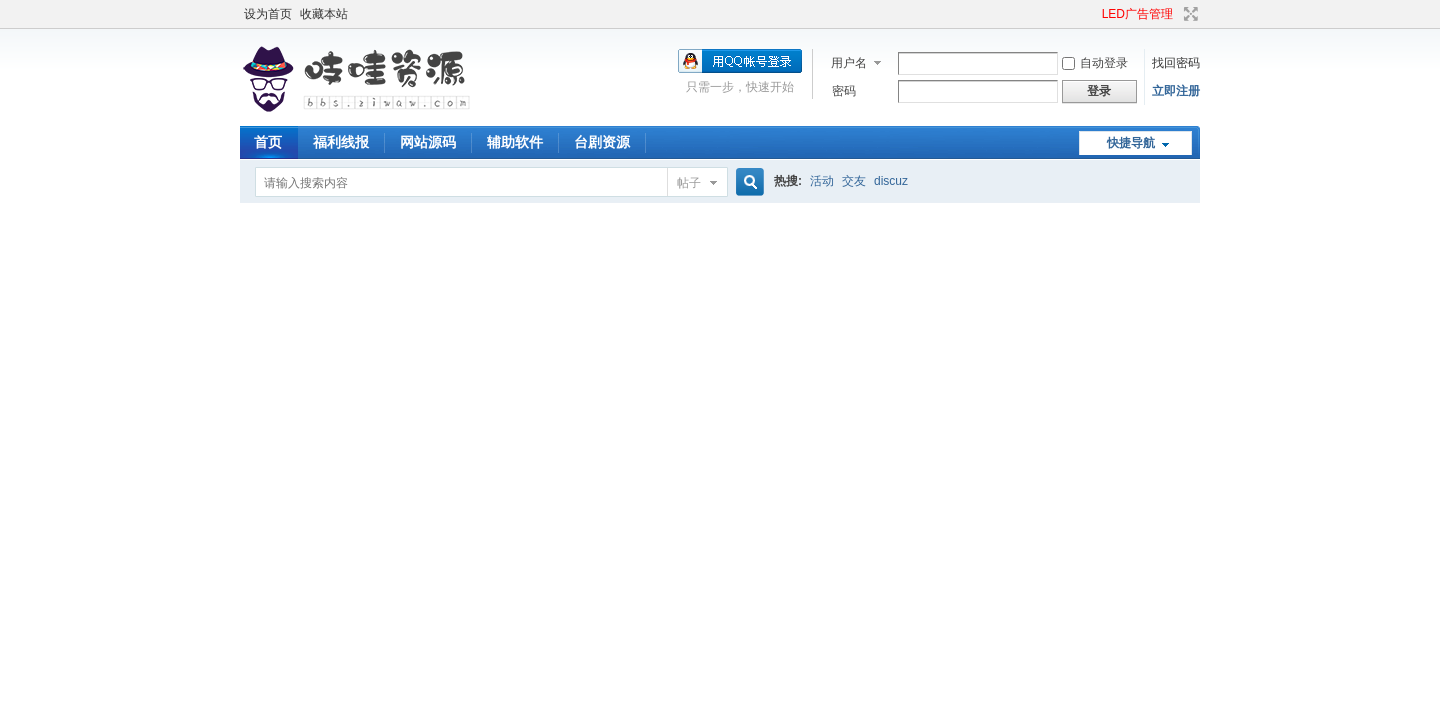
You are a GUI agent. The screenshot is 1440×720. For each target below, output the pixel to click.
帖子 (689, 183)
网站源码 (428, 142)
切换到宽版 (1188, 14)
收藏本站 (324, 14)
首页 (268, 142)
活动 (822, 181)
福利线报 (341, 142)
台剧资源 (602, 142)
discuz (891, 181)
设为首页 (268, 14)
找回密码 (1176, 63)
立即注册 (1176, 91)
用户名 (849, 63)
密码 (844, 91)
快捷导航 (1131, 143)
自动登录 (1095, 63)
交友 (854, 181)
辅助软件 (515, 142)
